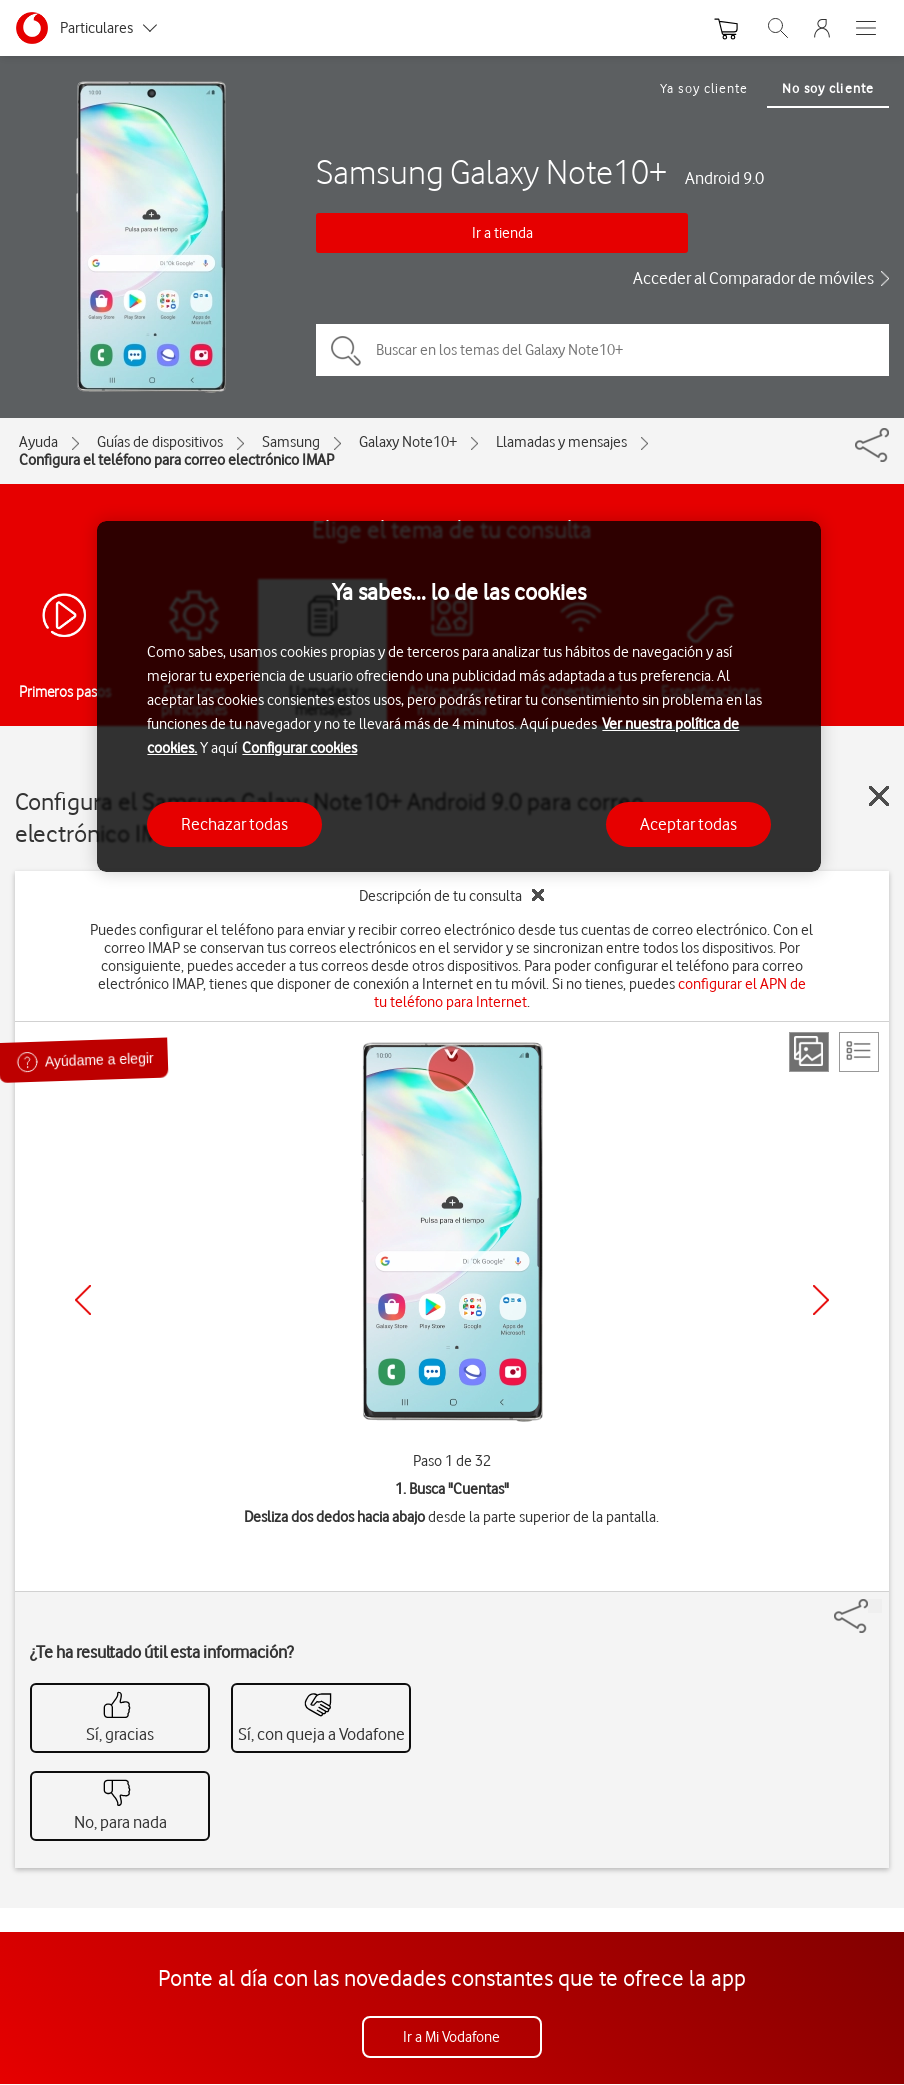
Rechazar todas (234, 824)
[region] (458, 696)
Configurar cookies (299, 748)
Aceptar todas (688, 824)
